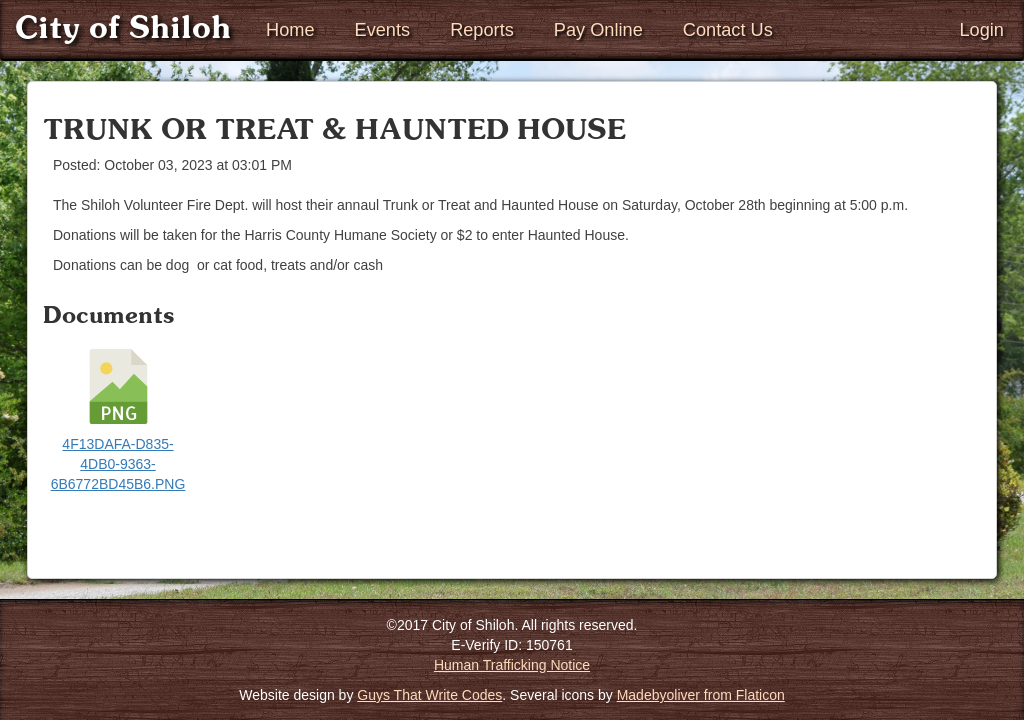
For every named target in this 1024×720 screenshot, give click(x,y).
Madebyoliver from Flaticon (701, 695)
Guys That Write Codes (429, 695)
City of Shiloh (123, 29)
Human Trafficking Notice (512, 665)
